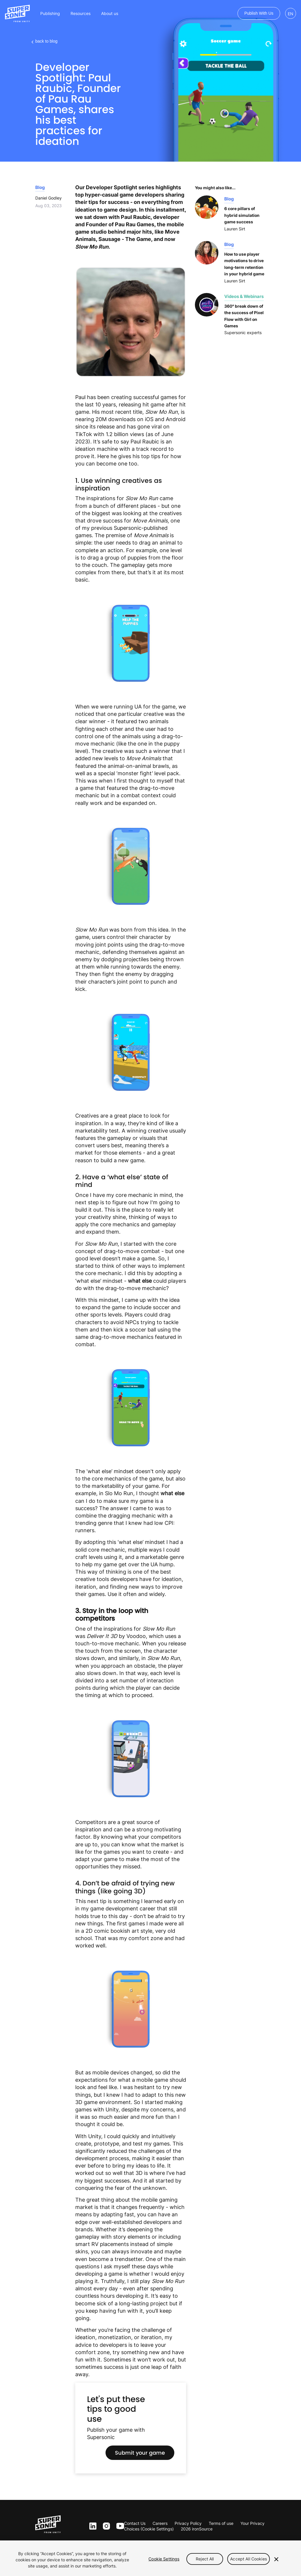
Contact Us (135, 2523)
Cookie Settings (163, 2558)
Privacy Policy (188, 2523)
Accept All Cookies (248, 2558)
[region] (150, 2558)
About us (109, 13)
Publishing (50, 13)
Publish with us (258, 13)
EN (290, 13)
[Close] (276, 2559)
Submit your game (140, 2452)
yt (118, 2526)
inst (106, 2526)
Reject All (205, 2558)
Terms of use (221, 2523)
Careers (160, 2523)
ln (91, 2526)
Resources (81, 13)
